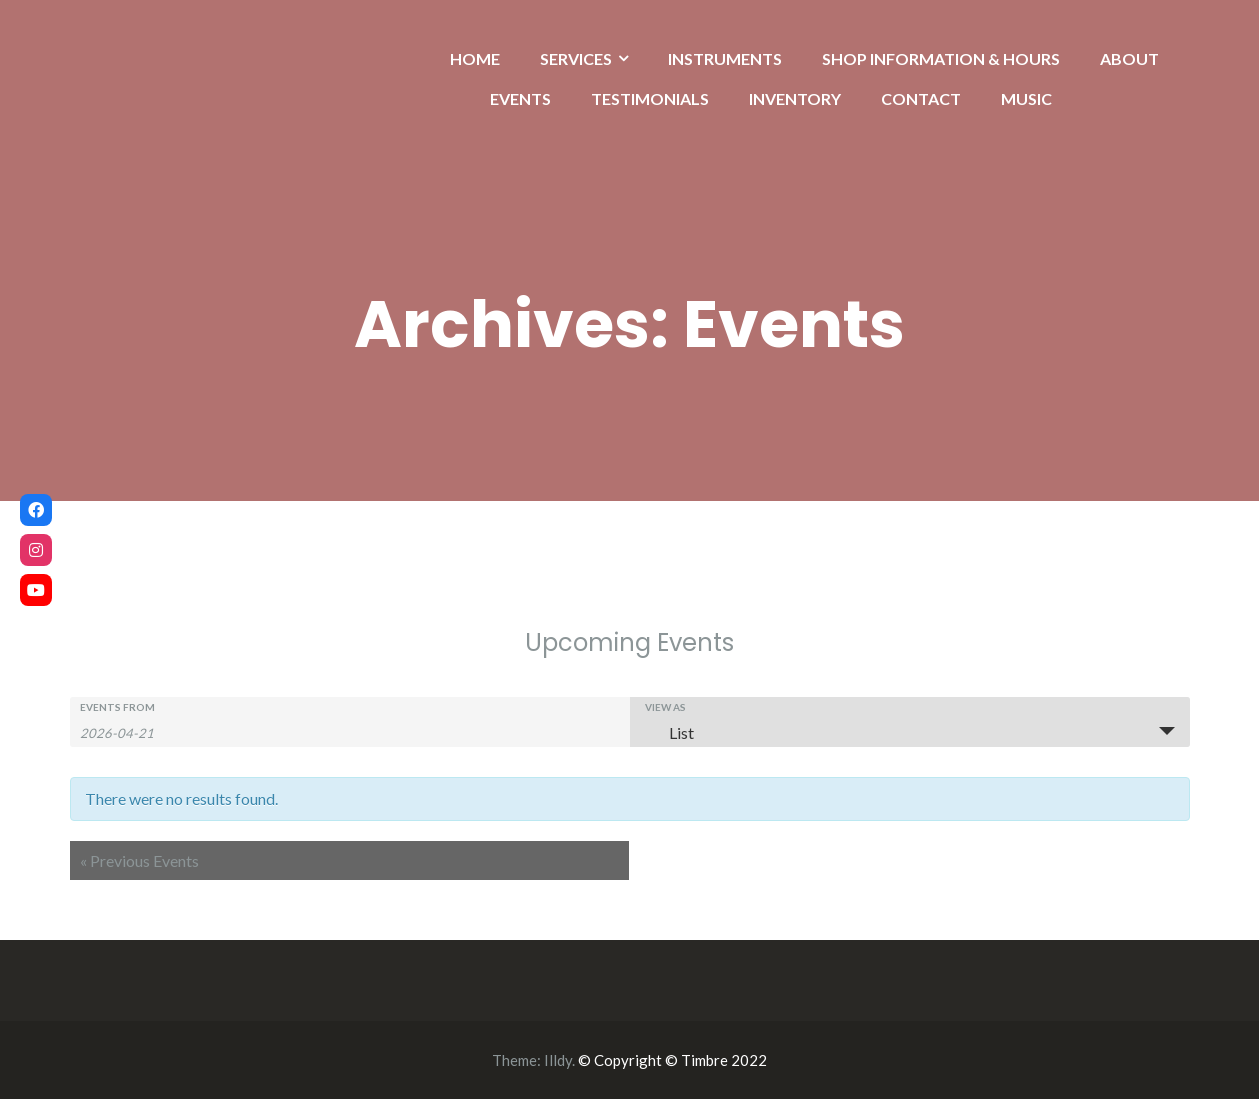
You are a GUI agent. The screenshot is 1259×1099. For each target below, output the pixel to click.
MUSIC (1026, 98)
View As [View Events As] (665, 707)
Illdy (558, 1060)
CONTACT (921, 98)
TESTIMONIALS (650, 98)
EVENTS (520, 98)
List (669, 732)
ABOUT (1129, 58)
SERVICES (576, 58)
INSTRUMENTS (725, 58)
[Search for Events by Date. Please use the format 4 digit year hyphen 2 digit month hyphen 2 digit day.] (130, 731)
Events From (117, 707)
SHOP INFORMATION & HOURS (941, 58)
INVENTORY (795, 98)
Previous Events (139, 860)
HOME (475, 58)
